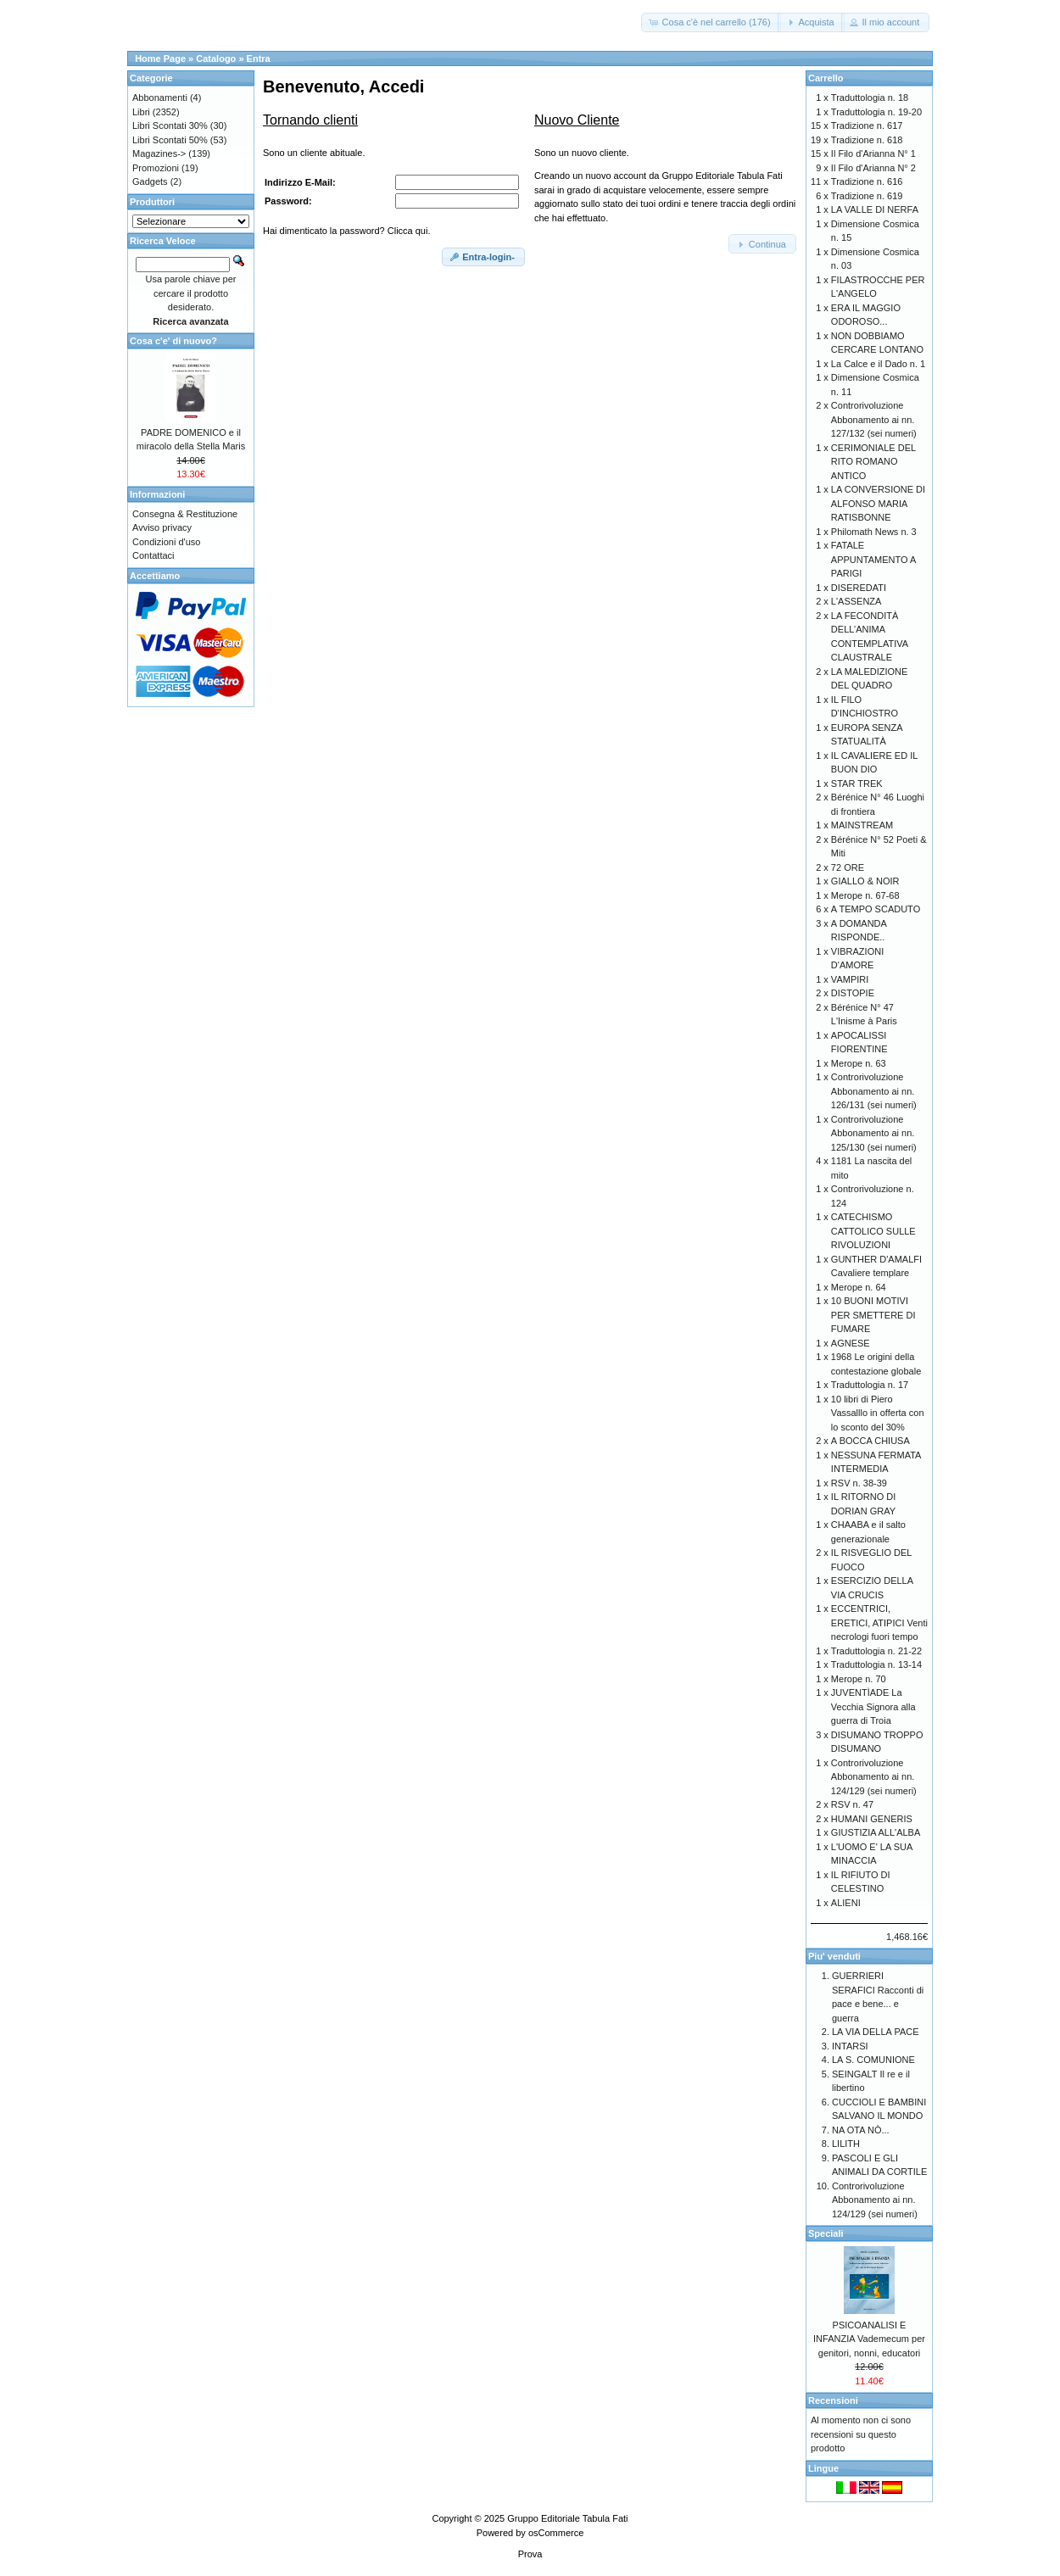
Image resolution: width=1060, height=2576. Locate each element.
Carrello (826, 78)
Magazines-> (159, 153)
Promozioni (155, 168)
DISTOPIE (852, 993)
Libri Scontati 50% (170, 140)
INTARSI (850, 2046)
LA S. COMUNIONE (873, 2060)
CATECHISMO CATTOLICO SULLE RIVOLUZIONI (873, 1231)
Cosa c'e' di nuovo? (173, 341)
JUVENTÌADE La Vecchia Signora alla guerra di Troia (873, 1706)
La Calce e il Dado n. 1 (878, 364)
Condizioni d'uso (166, 542)
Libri (141, 112)
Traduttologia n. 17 (869, 1385)
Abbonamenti (159, 97)
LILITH (846, 2143)
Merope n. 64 (858, 1287)
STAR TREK (857, 783)
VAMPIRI (849, 979)
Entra (259, 58)
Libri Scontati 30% (170, 125)
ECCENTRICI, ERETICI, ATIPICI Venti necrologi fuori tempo (879, 1622)
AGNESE (850, 1343)
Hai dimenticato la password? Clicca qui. (346, 231)
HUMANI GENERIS (871, 1819)
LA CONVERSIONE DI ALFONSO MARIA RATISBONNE (878, 503)
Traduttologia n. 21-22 (876, 1651)
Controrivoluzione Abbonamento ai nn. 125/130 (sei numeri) (874, 1133)
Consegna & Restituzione (184, 514)
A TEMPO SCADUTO (875, 909)
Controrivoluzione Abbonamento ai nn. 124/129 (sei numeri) (874, 1777)
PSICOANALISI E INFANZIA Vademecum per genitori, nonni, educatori (869, 2339)
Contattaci (153, 555)
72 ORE (847, 867)
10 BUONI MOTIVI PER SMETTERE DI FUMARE (873, 1315)
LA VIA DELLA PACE (875, 2032)
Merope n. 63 (858, 1063)
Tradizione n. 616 (867, 181)
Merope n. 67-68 (865, 895)
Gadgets (150, 181)
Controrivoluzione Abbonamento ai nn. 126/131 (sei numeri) (874, 1091)
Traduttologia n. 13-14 (876, 1664)
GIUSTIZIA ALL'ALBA (875, 1832)
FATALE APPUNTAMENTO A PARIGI (873, 559)
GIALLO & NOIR (865, 881)
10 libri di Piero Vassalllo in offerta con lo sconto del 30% (877, 1413)
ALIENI (846, 1903)
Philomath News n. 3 (874, 532)
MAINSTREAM (862, 825)
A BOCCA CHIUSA (870, 1441)
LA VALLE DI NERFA (874, 209)
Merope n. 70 (858, 1679)
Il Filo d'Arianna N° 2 (873, 168)
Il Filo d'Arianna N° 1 (873, 153)
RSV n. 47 (852, 1804)
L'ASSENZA (856, 601)
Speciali (826, 2233)
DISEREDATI (858, 588)
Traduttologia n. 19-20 (876, 112)
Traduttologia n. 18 (869, 97)
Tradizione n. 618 (867, 140)
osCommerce (555, 2533)
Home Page (160, 58)
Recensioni (833, 2400)
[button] (710, 22)
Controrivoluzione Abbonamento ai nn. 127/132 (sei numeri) (874, 419)
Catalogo (216, 58)
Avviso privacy (162, 527)
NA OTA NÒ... (861, 2130)
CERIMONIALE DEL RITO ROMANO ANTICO (873, 462)
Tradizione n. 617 (867, 125)
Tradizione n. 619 (867, 196)
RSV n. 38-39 (859, 1483)
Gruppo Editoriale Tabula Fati (567, 2518)
